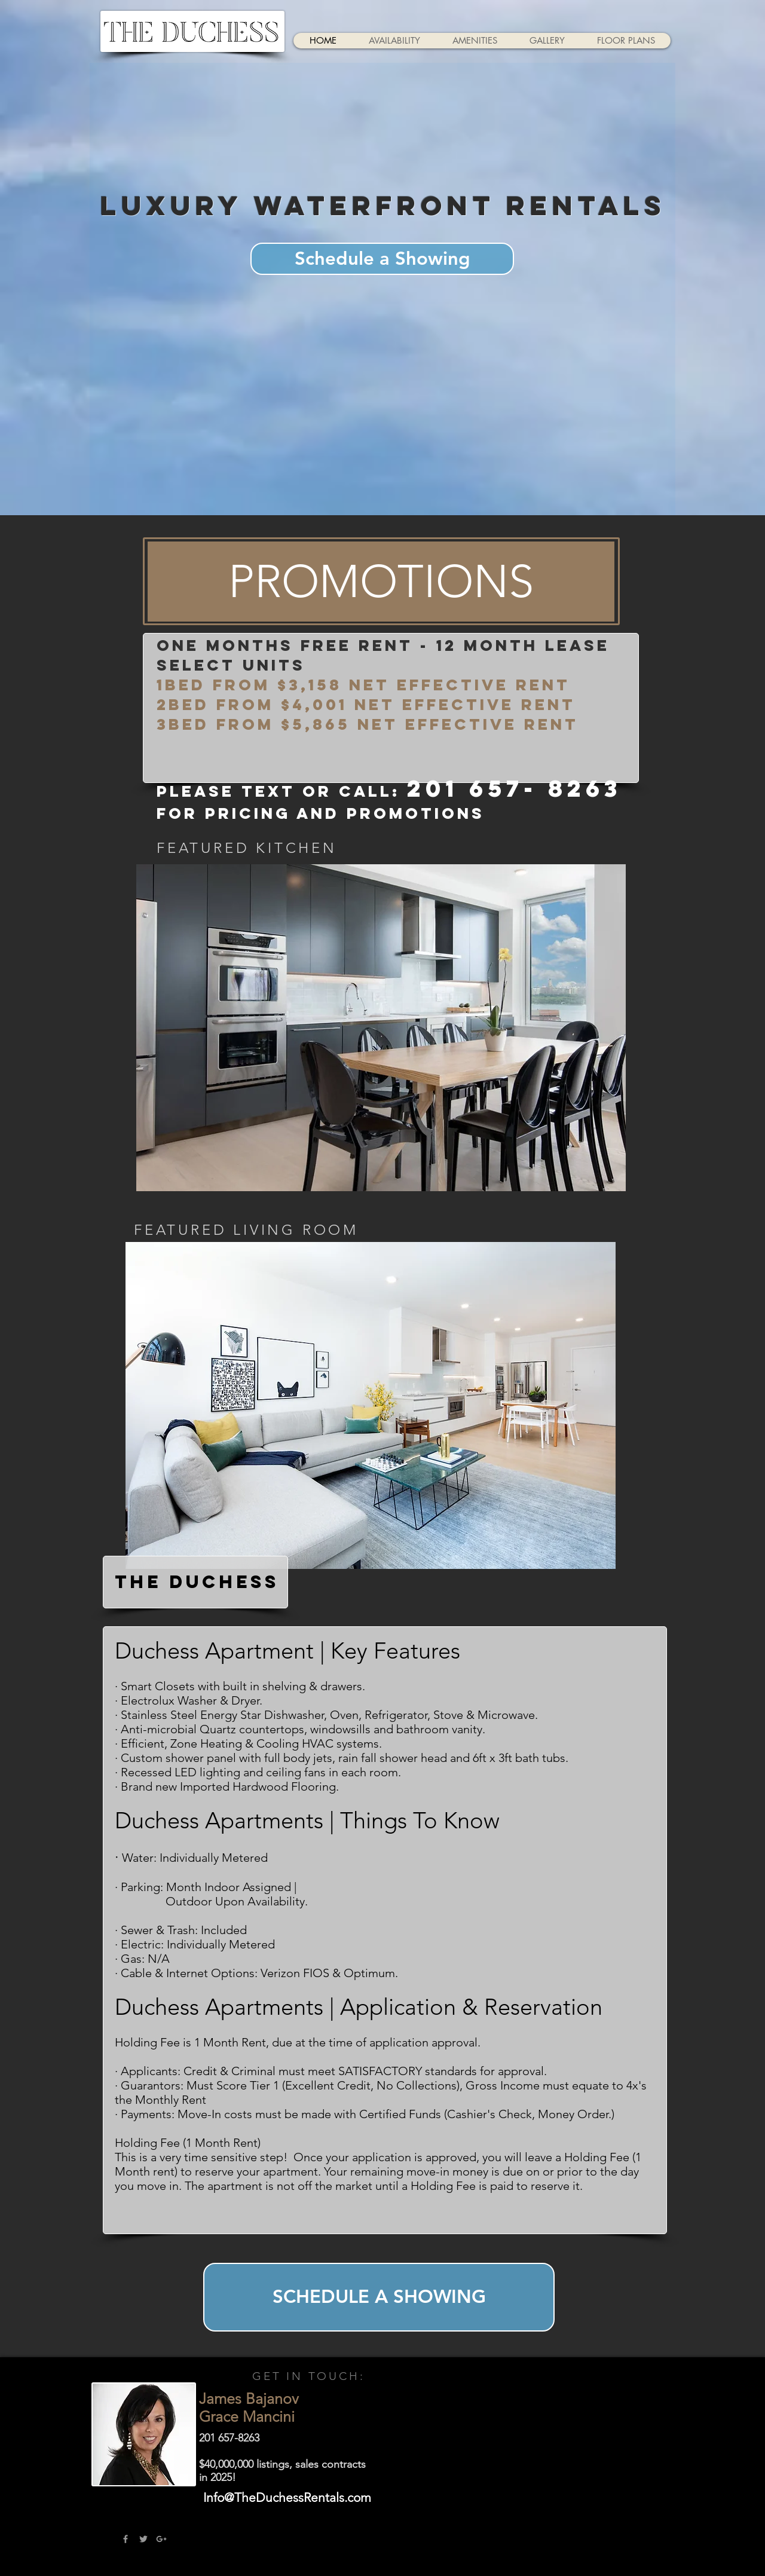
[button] (381, 581)
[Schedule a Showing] (382, 259)
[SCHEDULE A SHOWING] (379, 2297)
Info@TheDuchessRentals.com (287, 2497)
